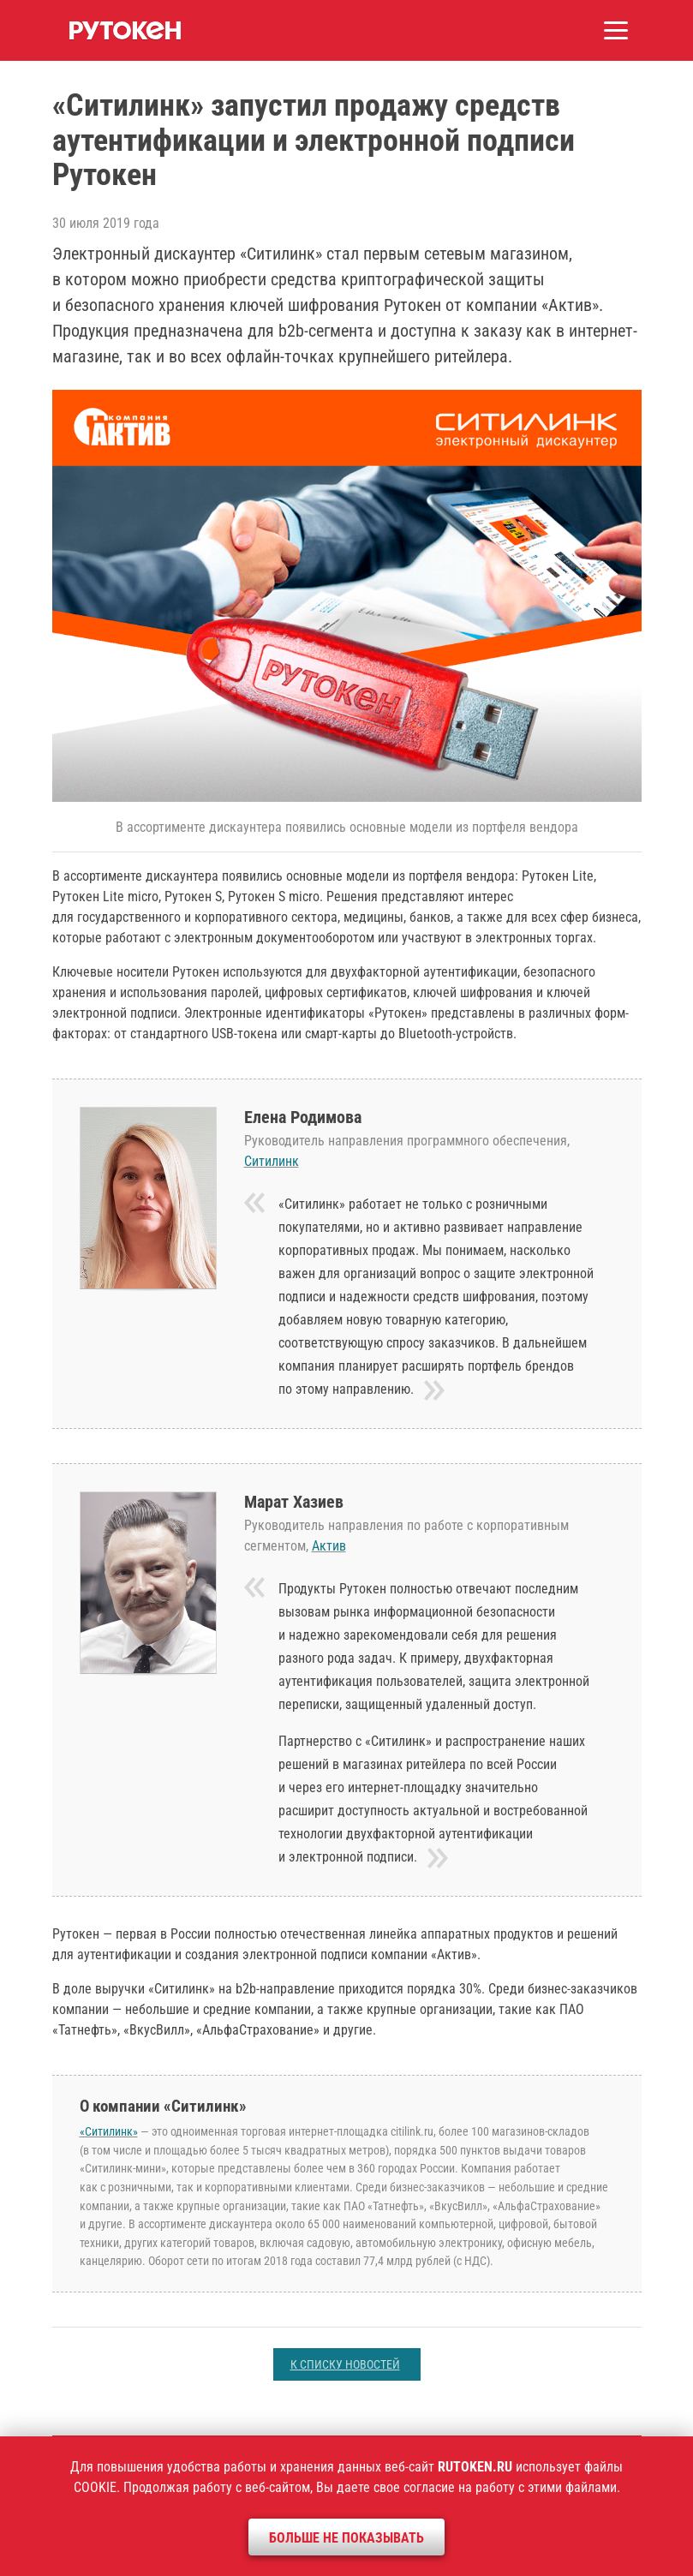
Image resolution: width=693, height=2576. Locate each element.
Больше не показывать (346, 2538)
